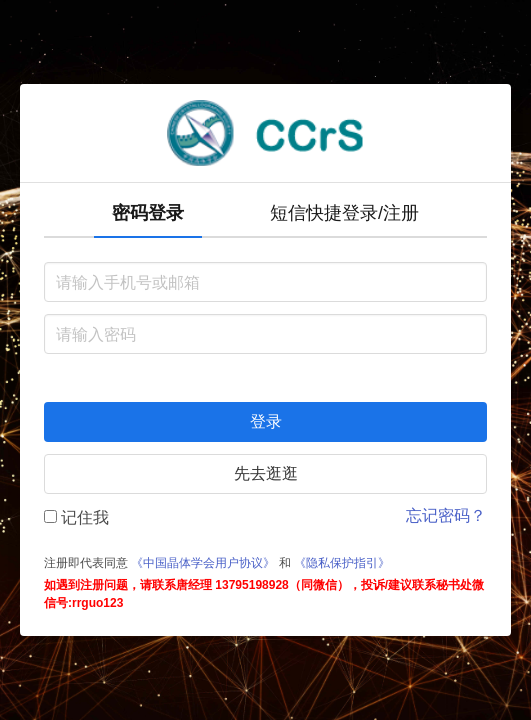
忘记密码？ (446, 515)
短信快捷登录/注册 (344, 213)
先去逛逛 (266, 473)
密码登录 (148, 213)
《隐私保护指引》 (342, 563)
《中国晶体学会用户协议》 (203, 563)
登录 (266, 421)
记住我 (76, 517)
